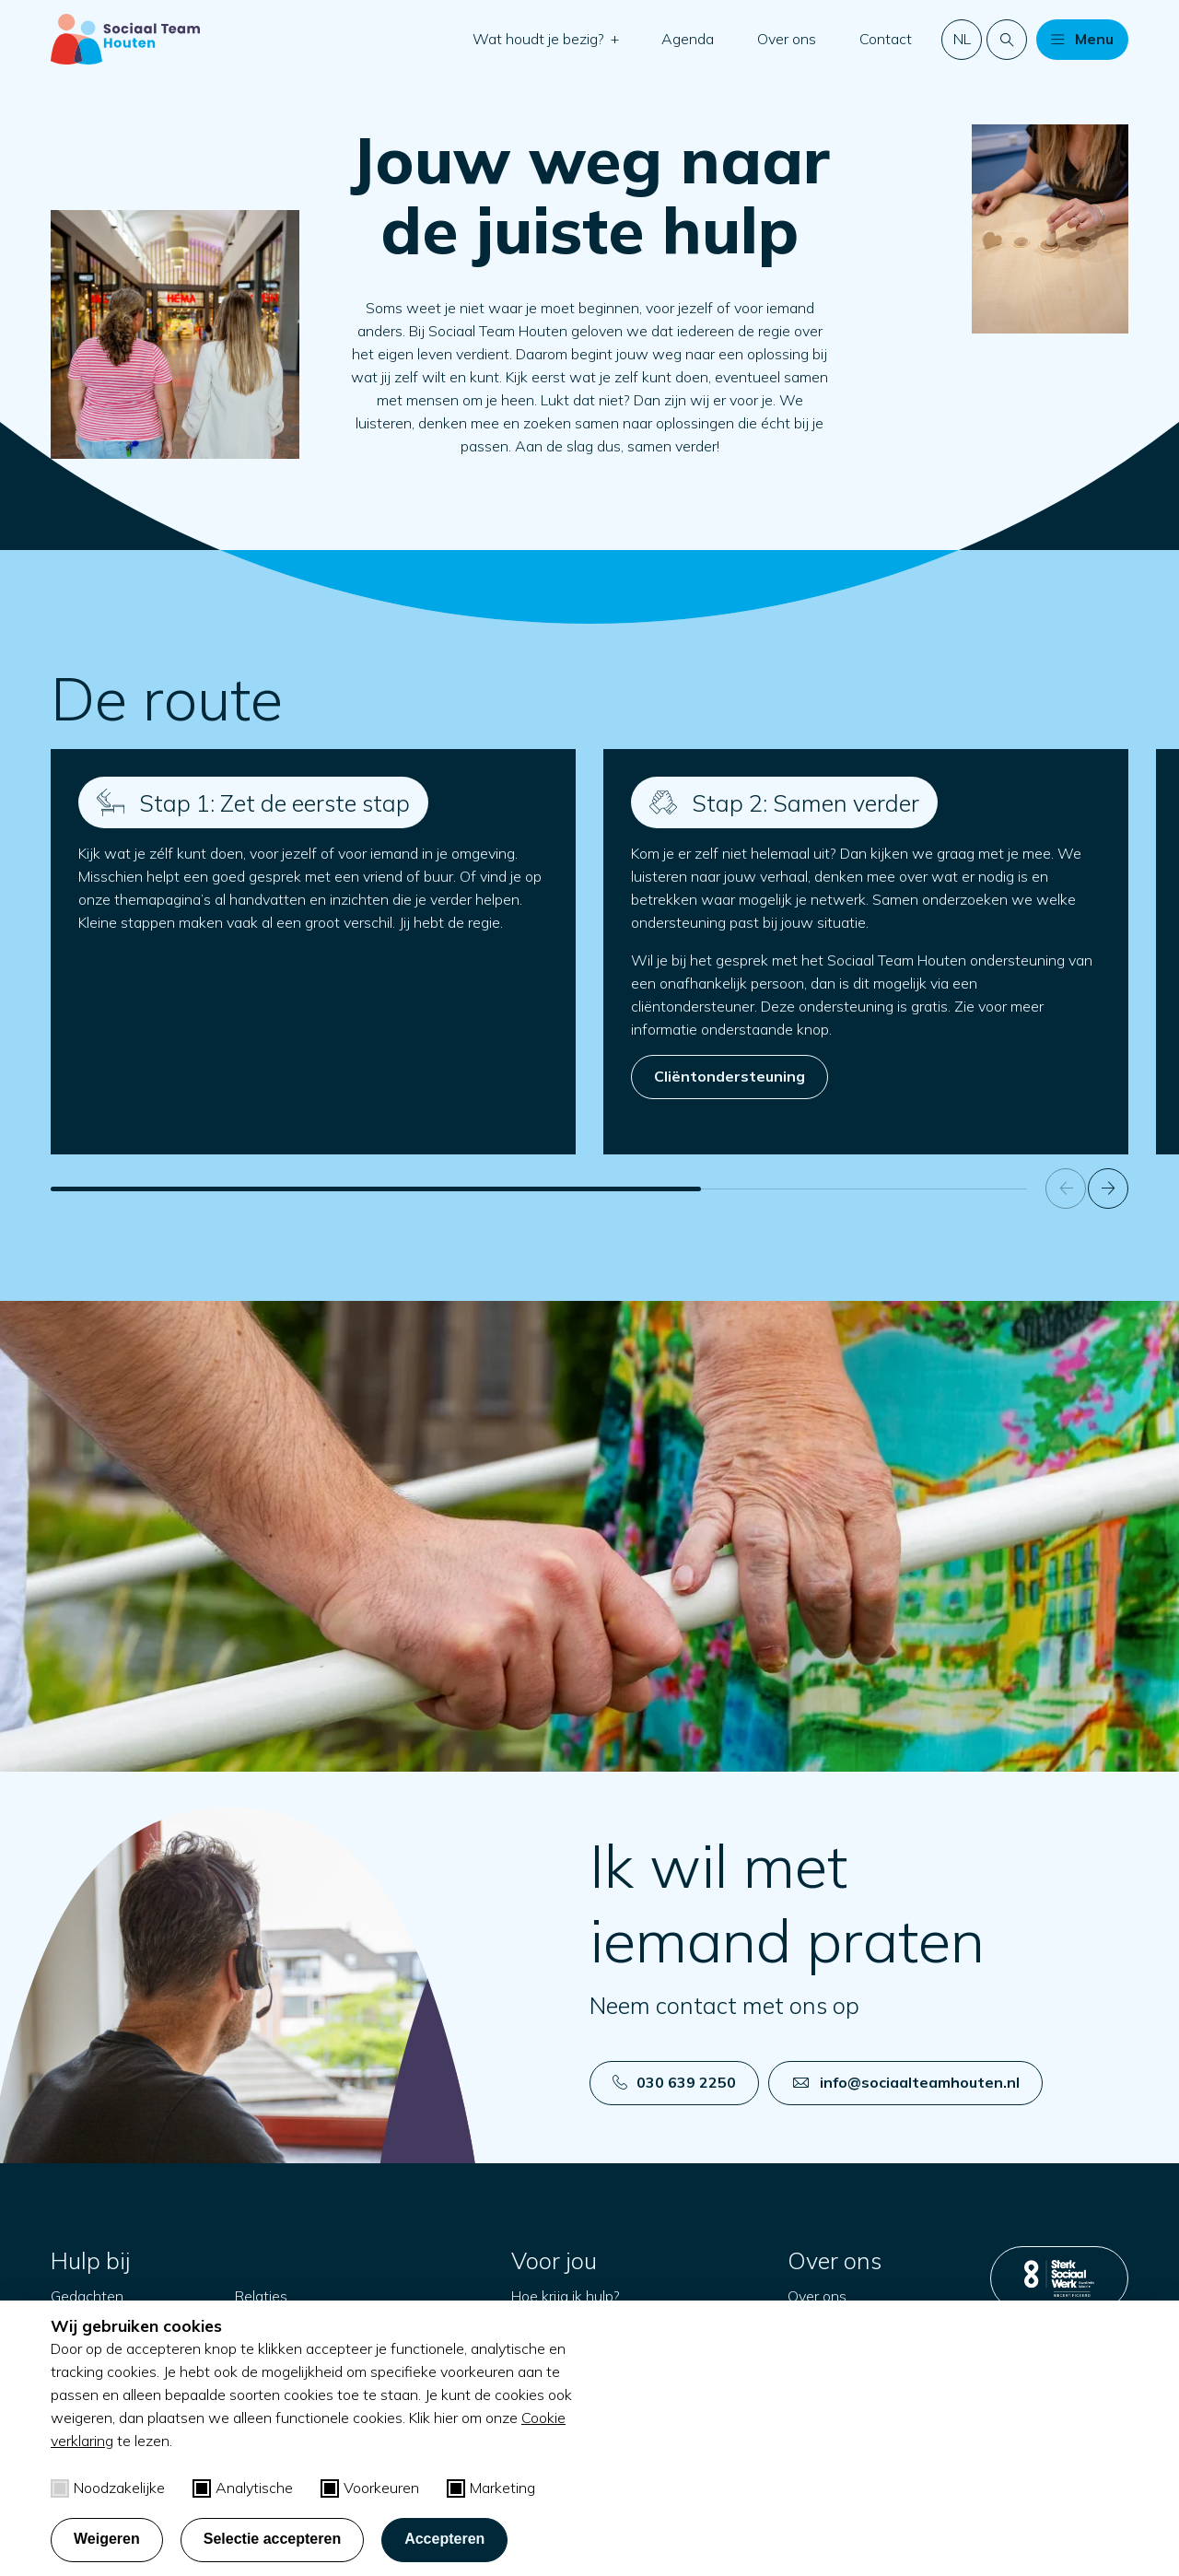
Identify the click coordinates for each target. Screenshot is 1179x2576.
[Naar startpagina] (125, 39)
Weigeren (107, 2539)
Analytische (243, 2488)
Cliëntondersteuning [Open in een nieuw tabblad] (729, 1076)
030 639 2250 (674, 2082)
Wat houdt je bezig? (540, 38)
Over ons (786, 38)
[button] (614, 39)
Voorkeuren (370, 2488)
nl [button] (962, 38)
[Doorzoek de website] (1006, 39)
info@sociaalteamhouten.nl (906, 2082)
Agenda (687, 38)
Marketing (491, 2488)
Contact (885, 38)
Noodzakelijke (108, 2488)
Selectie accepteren (272, 2539)
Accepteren (444, 2539)
